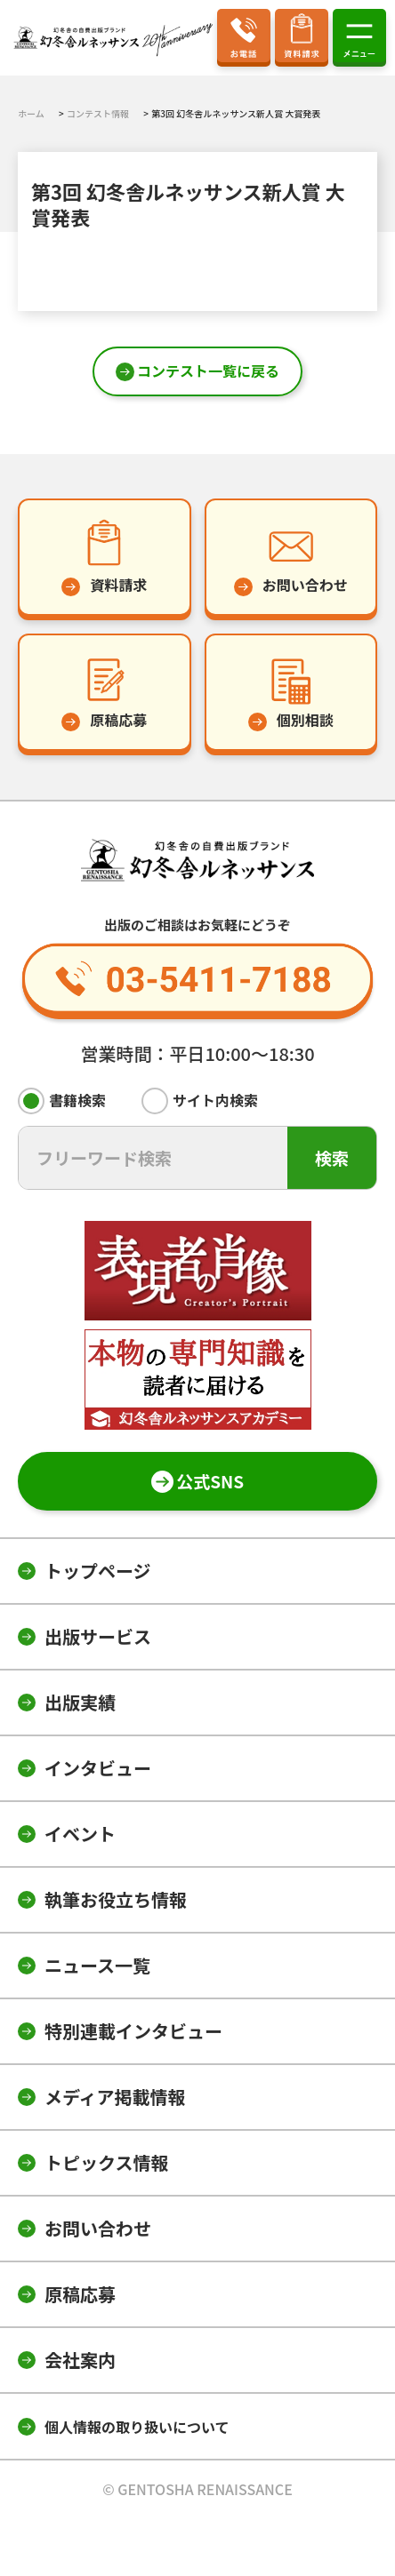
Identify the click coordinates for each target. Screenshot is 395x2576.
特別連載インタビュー (133, 2031)
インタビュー (97, 1768)
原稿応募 (80, 2294)
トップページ (97, 1570)
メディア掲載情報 (115, 2096)
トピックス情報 (106, 2162)
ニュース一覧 (97, 1965)
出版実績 (80, 1702)
